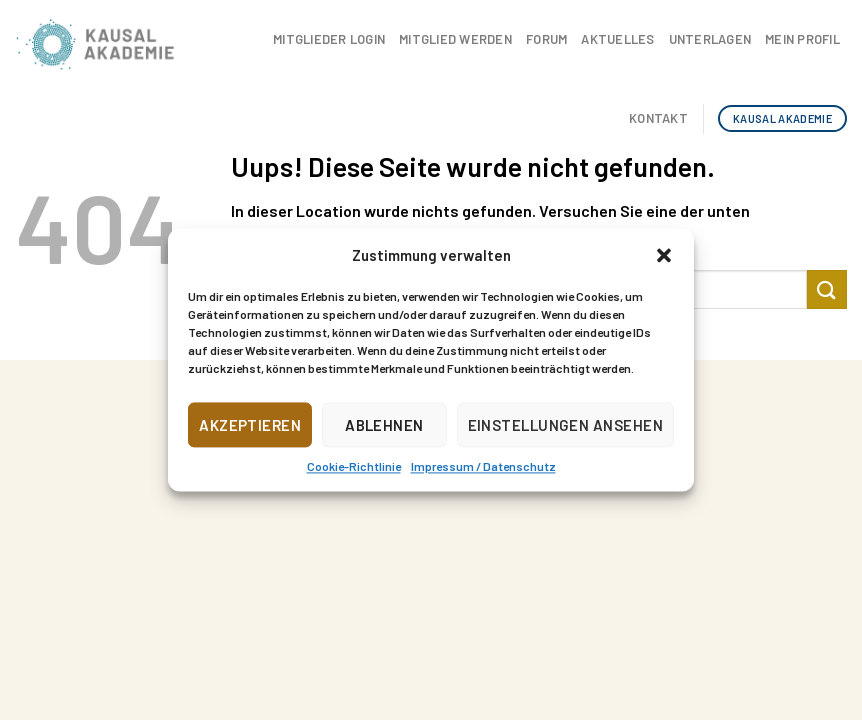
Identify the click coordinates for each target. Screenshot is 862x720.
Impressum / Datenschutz (483, 466)
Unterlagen (710, 39)
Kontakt (658, 118)
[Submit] (827, 289)
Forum (546, 39)
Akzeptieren (250, 425)
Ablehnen (384, 425)
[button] (664, 255)
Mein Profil (802, 39)
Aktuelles (617, 39)
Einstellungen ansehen (565, 425)
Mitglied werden (455, 39)
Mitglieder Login (329, 39)
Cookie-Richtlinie (354, 466)
